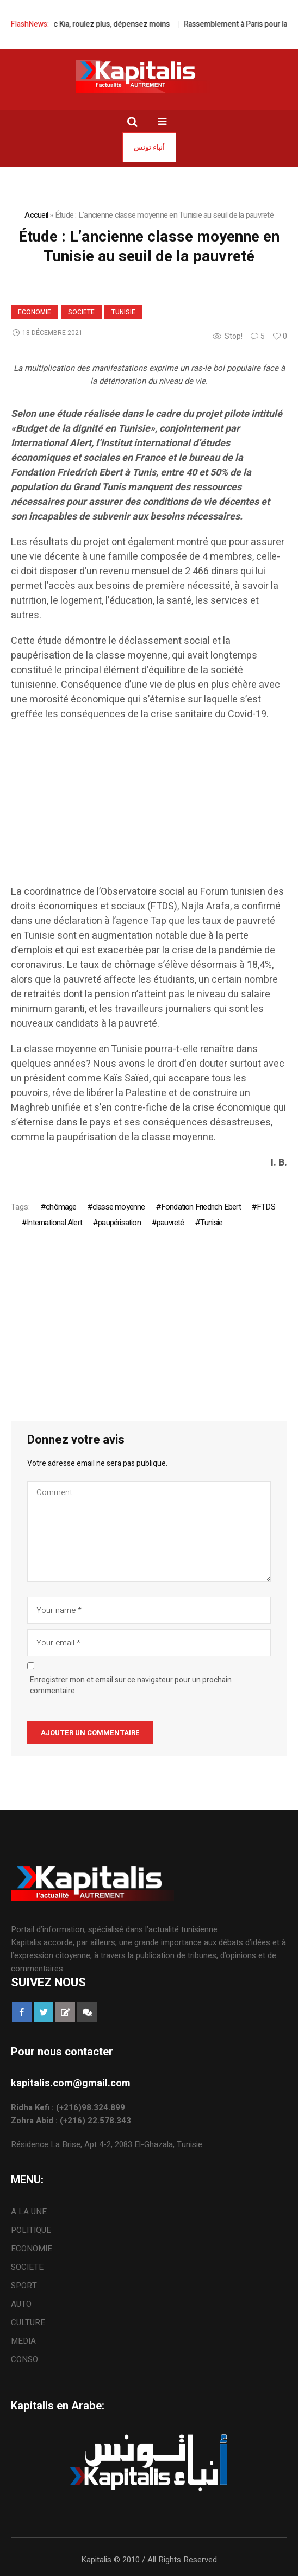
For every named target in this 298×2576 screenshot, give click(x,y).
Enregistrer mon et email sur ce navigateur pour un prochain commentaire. (131, 1686)
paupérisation (119, 1223)
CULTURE (28, 2322)
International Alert (54, 1223)
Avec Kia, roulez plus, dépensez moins (116, 24)
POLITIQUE (31, 2230)
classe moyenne (118, 1207)
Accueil (36, 215)
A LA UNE (29, 2212)
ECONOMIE (34, 312)
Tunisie (123, 312)
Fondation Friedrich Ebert (201, 1207)
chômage (61, 1207)
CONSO (24, 2359)
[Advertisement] (149, 808)
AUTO (21, 2304)
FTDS (266, 1207)
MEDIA (23, 2341)
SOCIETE (81, 312)
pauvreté (170, 1223)
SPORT (24, 2286)
